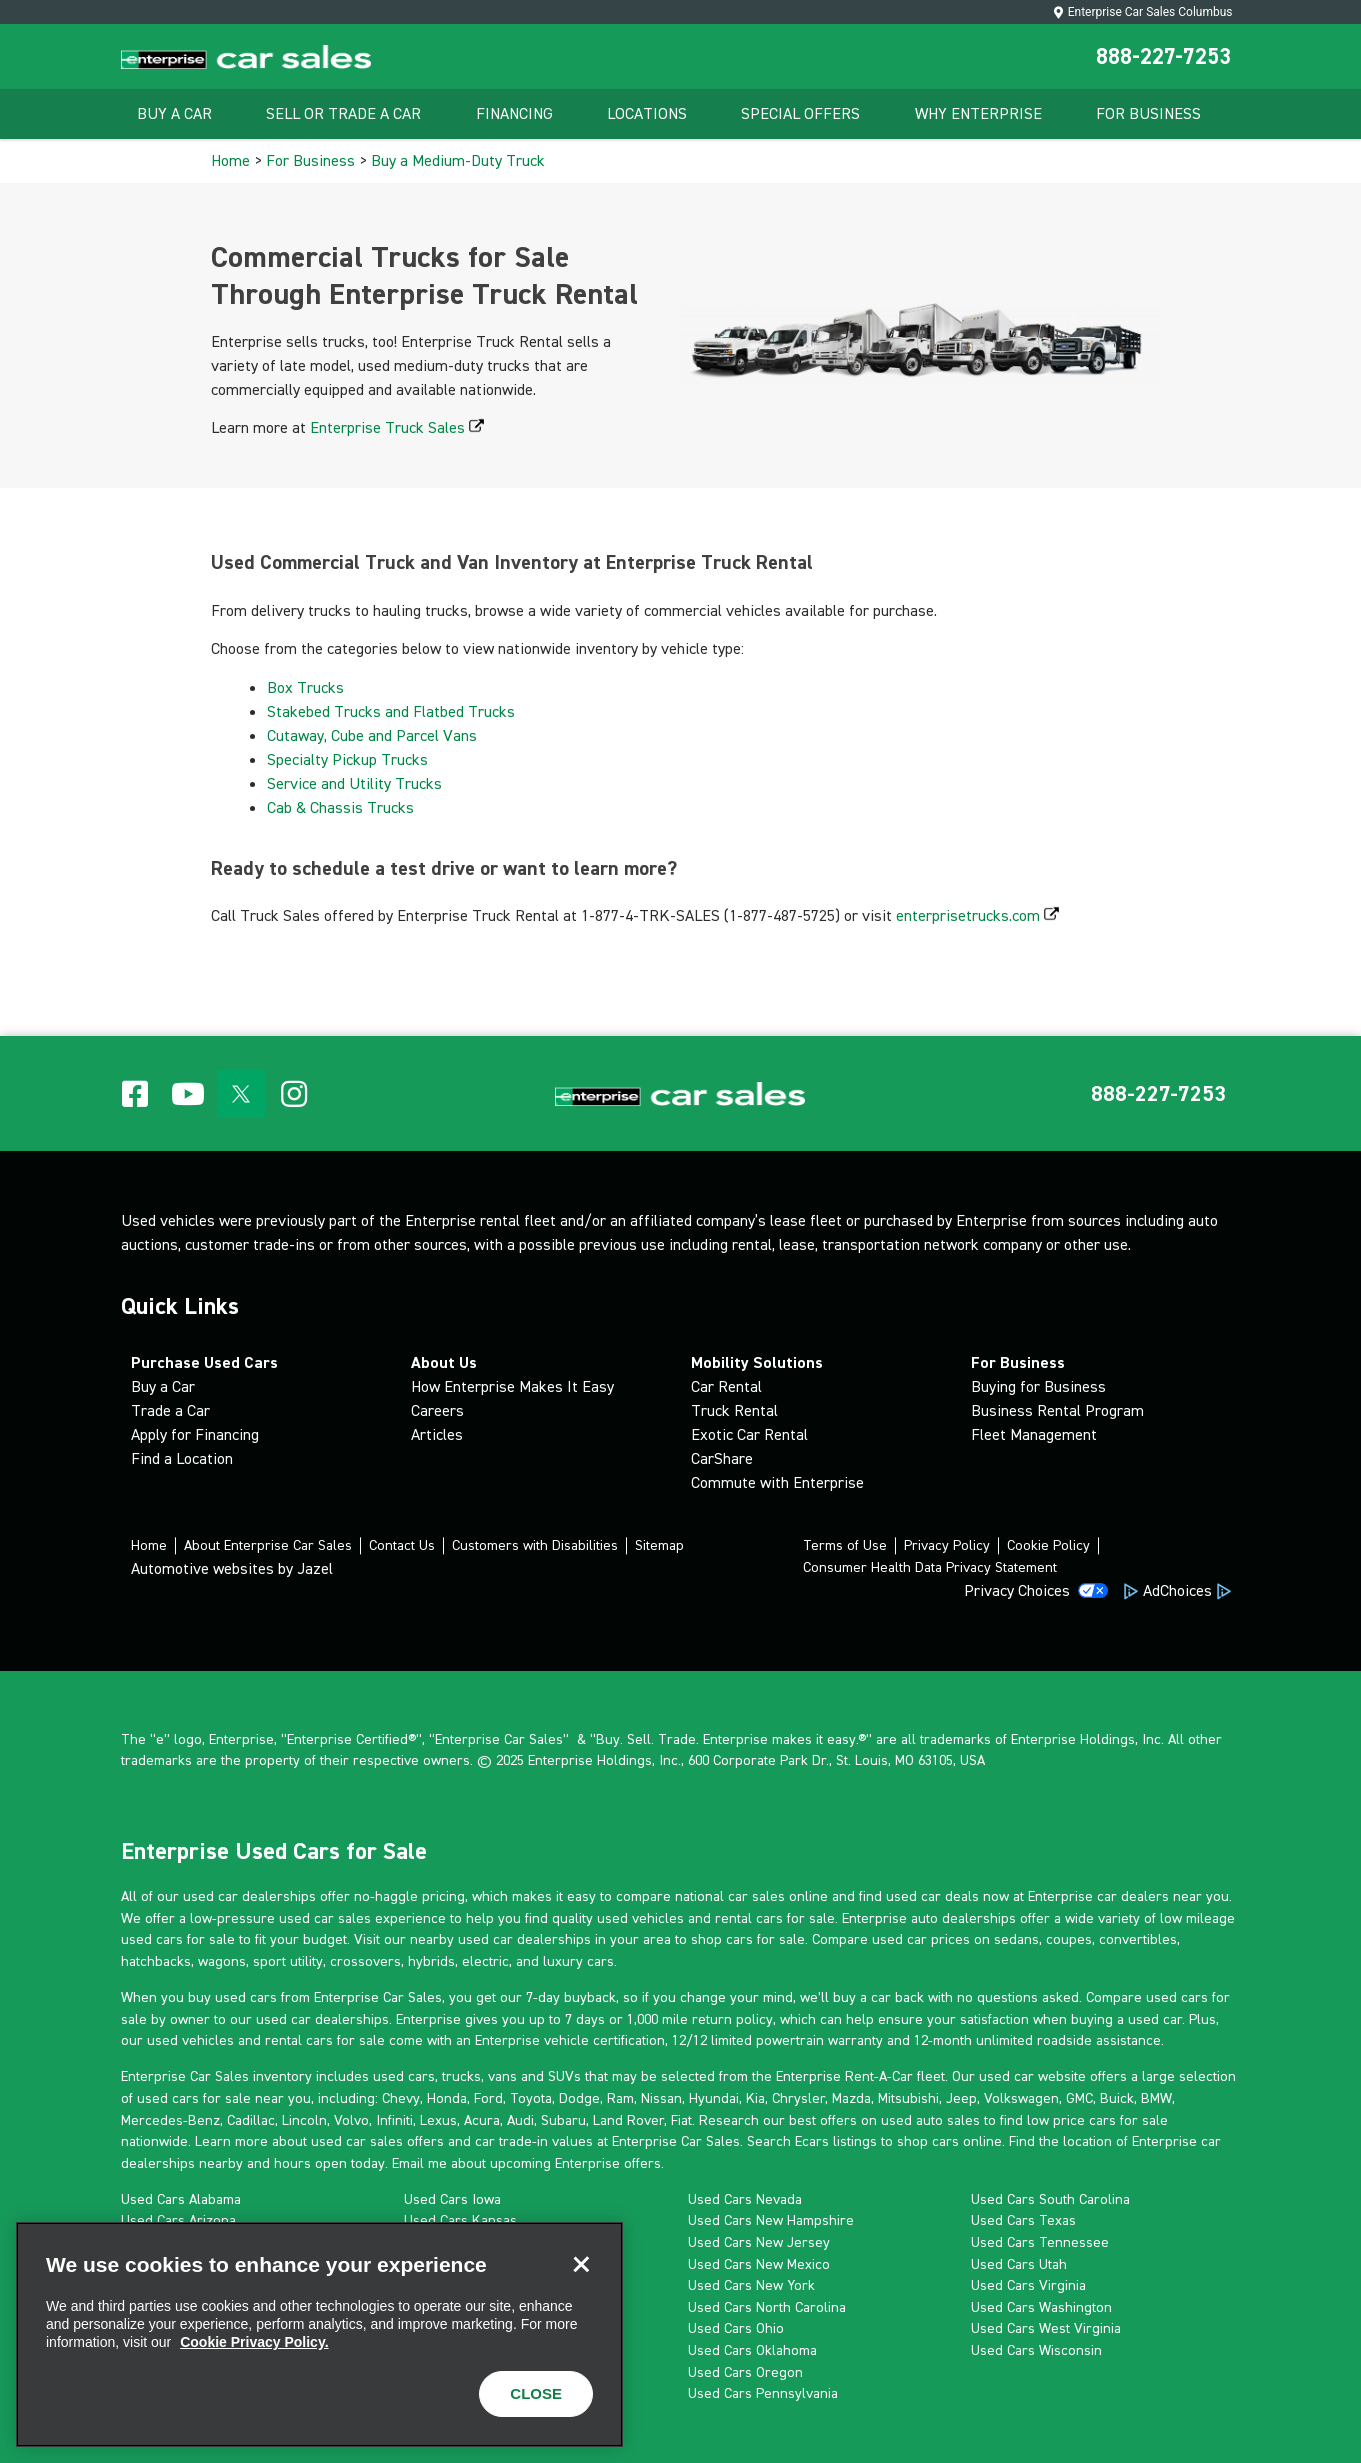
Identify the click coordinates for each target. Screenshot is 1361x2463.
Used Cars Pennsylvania (763, 2393)
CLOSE (536, 2393)
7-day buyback (571, 1997)
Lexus (438, 2120)
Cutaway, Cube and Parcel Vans (374, 735)
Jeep (961, 2098)
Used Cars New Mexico (759, 2264)
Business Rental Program (1057, 1410)
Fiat (681, 2120)
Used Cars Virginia (1028, 2285)
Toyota (531, 2098)
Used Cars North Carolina (767, 2307)
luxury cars (578, 1961)
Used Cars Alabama (181, 2199)
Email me (419, 2163)
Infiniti (394, 2120)
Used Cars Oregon (745, 2372)
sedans (1016, 1939)
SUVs (564, 2076)
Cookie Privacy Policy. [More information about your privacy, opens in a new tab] (254, 2342)
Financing (514, 113)
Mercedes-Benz (170, 2120)
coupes (1069, 1939)
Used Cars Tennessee (1040, 2242)
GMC (1079, 2098)
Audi (520, 2120)
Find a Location (182, 1458)
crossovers (365, 1961)
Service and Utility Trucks (356, 783)
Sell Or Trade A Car (343, 113)
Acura (482, 2120)
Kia (755, 2098)
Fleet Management (1034, 1434)
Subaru (563, 2120)
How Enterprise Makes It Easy (512, 1386)
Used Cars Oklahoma (752, 2350)
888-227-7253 (1163, 56)
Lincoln (304, 2120)
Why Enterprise (978, 113)
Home (230, 160)
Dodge (579, 2098)
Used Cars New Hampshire (771, 2220)
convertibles (1138, 1939)
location (1087, 2141)
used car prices (921, 1939)
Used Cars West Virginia (1046, 2328)
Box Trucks (307, 687)
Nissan (661, 2098)
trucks (461, 2076)
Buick (1117, 2098)
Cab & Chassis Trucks (342, 807)
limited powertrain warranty (797, 2040)
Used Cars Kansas (460, 2220)
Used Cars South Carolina (1050, 2199)
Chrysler (798, 2098)
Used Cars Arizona (178, 2220)
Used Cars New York (751, 2285)
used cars (404, 2076)
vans (502, 2076)
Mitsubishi (908, 2098)
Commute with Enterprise (777, 1482)
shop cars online (949, 2141)
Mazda (851, 2098)
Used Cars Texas (1023, 2220)
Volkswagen (1021, 2098)
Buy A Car (174, 113)
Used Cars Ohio (736, 2328)
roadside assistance (1099, 2040)
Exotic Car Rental (749, 1434)
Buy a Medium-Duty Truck (458, 160)
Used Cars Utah (1019, 2264)
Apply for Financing (195, 1434)
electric (485, 1961)
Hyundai (714, 2098)
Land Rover (628, 2120)
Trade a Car (170, 1410)
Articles (437, 1434)
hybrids (431, 1961)
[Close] (581, 2264)
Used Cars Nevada (745, 2199)
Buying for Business (1038, 1386)
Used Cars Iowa (452, 2199)
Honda (447, 2098)
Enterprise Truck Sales (397, 427)
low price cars (1071, 2120)
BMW (1156, 2098)
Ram (620, 2098)
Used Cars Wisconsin (1036, 2350)
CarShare (722, 1458)
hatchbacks (156, 1961)
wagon (218, 1961)
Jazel (315, 1568)
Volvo (351, 2120)
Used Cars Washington (1041, 2307)
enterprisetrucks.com (977, 915)
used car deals (932, 1896)
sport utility (288, 1961)
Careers (437, 1410)
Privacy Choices (1017, 1590)
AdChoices (1177, 1590)
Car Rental (726, 1386)
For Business (1148, 113)
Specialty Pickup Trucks (349, 759)
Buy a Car (163, 1386)
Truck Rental (734, 1410)
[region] (319, 2334)
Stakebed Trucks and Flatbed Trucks (393, 711)
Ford (488, 2098)
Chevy (401, 2098)
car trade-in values (534, 2141)
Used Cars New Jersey (759, 2242)
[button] (1158, 1094)
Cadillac (251, 2120)
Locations (647, 113)
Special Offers (800, 113)
